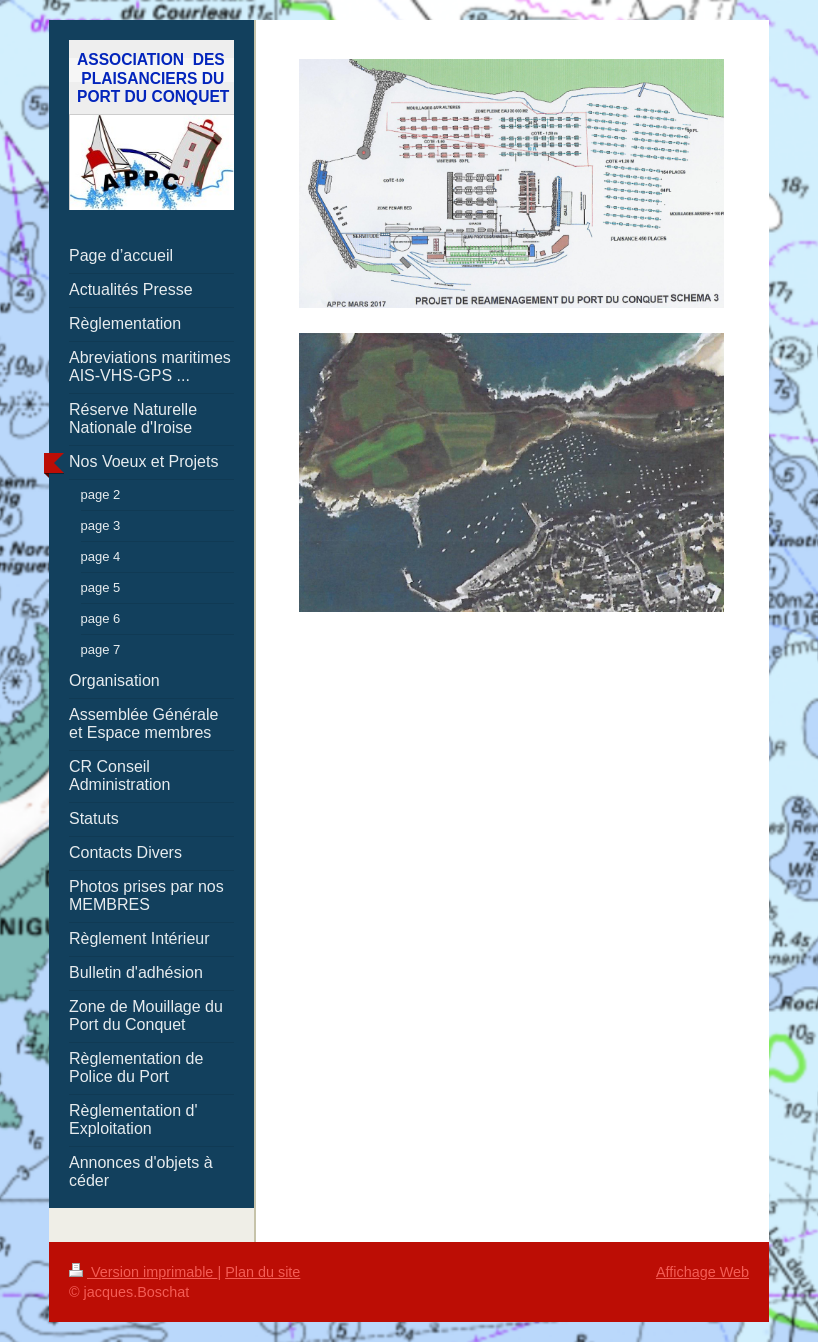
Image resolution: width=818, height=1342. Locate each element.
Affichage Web (702, 1272)
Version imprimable (143, 1272)
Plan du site (262, 1272)
